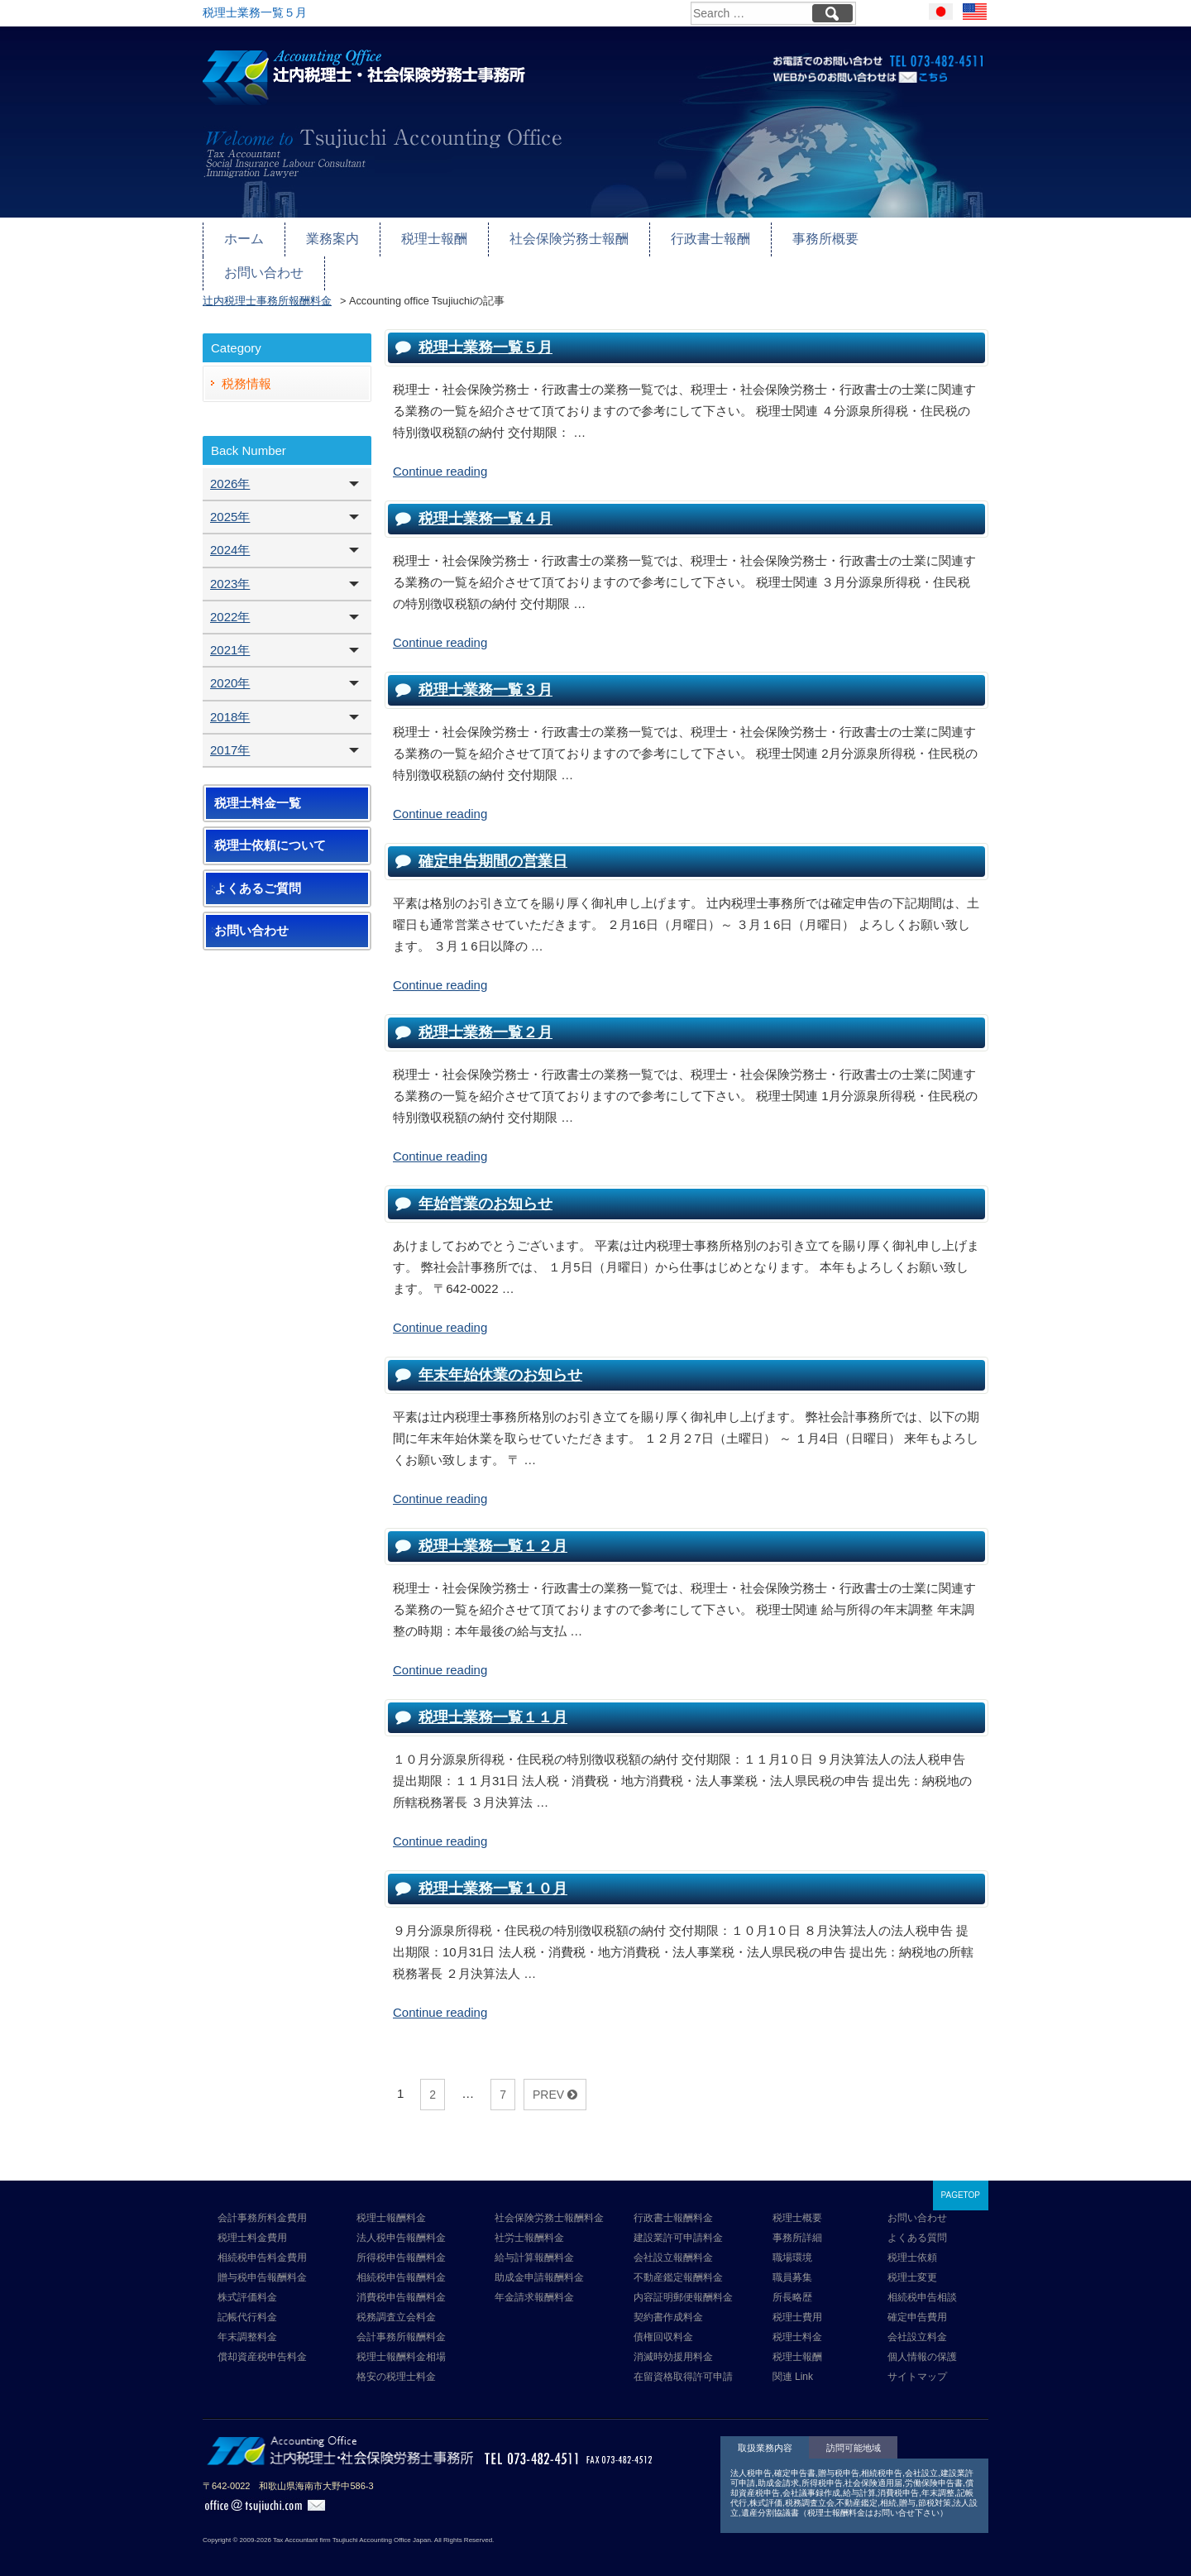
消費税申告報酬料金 (401, 2282)
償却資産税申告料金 (262, 2342)
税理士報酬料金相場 (401, 2342)
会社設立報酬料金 (673, 2242)
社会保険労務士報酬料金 (549, 2203)
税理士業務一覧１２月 (493, 1530)
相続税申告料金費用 (262, 2242)
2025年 (230, 502)
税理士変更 (912, 2262)
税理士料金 (797, 2322)
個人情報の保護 (922, 2342)
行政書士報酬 (690, 237)
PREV (555, 2078)
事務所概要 (801, 237)
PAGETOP (960, 2180)
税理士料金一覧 (257, 788)
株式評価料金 (247, 2282)
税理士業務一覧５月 (485, 331)
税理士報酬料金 (391, 2203)
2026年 (230, 468)
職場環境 (792, 2242)
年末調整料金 (247, 2322)
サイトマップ (917, 2362)
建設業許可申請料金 (678, 2223)
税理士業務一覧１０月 (493, 1873)
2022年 (230, 601)
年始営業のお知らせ (485, 1188)
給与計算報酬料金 (534, 2242)
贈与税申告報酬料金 (262, 2262)
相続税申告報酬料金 (401, 2262)
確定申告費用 (917, 2302)
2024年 (230, 535)
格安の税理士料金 (396, 2362)
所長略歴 (792, 2282)
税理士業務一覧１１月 (493, 1701)
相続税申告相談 (922, 2282)
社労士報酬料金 (529, 2223)
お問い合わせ (911, 237)
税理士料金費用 (252, 2223)
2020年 (230, 668)
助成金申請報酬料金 (539, 2262)
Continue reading (440, 455)
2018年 (230, 701)
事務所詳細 (797, 2223)
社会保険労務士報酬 (555, 237)
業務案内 (328, 237)
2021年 (230, 635)
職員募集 (792, 2262)
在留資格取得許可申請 (683, 2362)
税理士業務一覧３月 (485, 674)
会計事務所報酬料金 (401, 2322)
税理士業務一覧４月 (485, 503)
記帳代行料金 (247, 2302)
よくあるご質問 (257, 872)
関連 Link (792, 2362)
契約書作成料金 (668, 2302)
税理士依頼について (270, 830)
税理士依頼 (912, 2242)
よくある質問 (917, 2223)
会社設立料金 (917, 2322)
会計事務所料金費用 (262, 2203)
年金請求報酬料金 (534, 2282)
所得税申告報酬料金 (401, 2242)
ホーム (242, 237)
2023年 (230, 568)
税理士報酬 (426, 237)
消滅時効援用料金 (673, 2342)
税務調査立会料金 (396, 2302)
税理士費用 (797, 2302)
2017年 (230, 734)
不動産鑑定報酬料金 (678, 2262)
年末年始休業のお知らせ (500, 1359)
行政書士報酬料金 (673, 2203)
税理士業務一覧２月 (485, 1016)
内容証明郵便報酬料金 (683, 2282)
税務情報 (246, 368)
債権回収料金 (663, 2322)
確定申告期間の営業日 (493, 845)
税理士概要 (797, 2203)
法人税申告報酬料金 (401, 2223)
